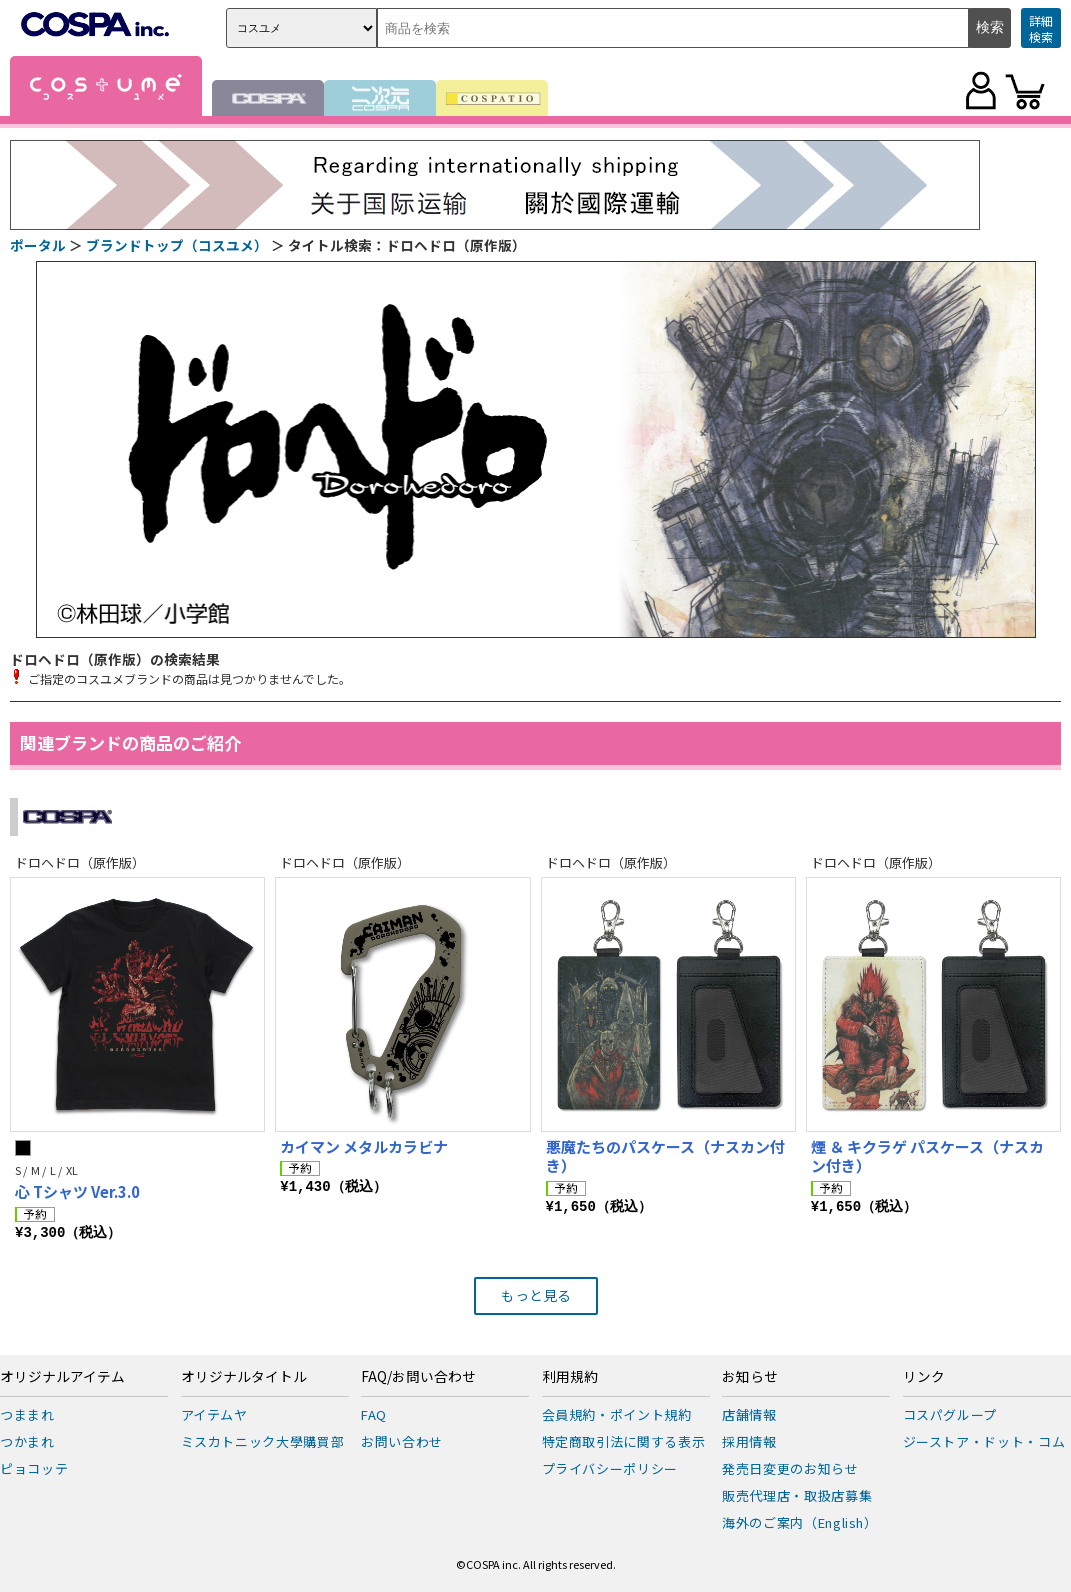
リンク (924, 1377)
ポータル (38, 245)
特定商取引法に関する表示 (624, 1441)
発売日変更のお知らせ (790, 1468)
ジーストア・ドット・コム (984, 1441)
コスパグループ (950, 1414)
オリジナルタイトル (244, 1377)
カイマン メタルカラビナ (364, 1146)
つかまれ (27, 1441)
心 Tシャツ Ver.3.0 (77, 1191)
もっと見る (536, 1295)
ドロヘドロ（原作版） (80, 862)
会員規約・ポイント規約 (617, 1414)
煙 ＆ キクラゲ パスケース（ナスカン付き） (927, 1156)
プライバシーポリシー (610, 1468)
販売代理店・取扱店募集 (797, 1495)
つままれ (27, 1414)
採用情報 (749, 1441)
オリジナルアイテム (62, 1377)
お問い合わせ (402, 1441)
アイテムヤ (214, 1414)
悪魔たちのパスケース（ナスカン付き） (665, 1156)
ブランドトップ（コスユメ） (177, 245)
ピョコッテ (34, 1468)
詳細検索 (1041, 28)
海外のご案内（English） (800, 1522)
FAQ (374, 1414)
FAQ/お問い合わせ (418, 1377)
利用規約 (570, 1377)
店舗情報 (749, 1414)
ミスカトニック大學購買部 (263, 1441)
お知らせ (750, 1377)
